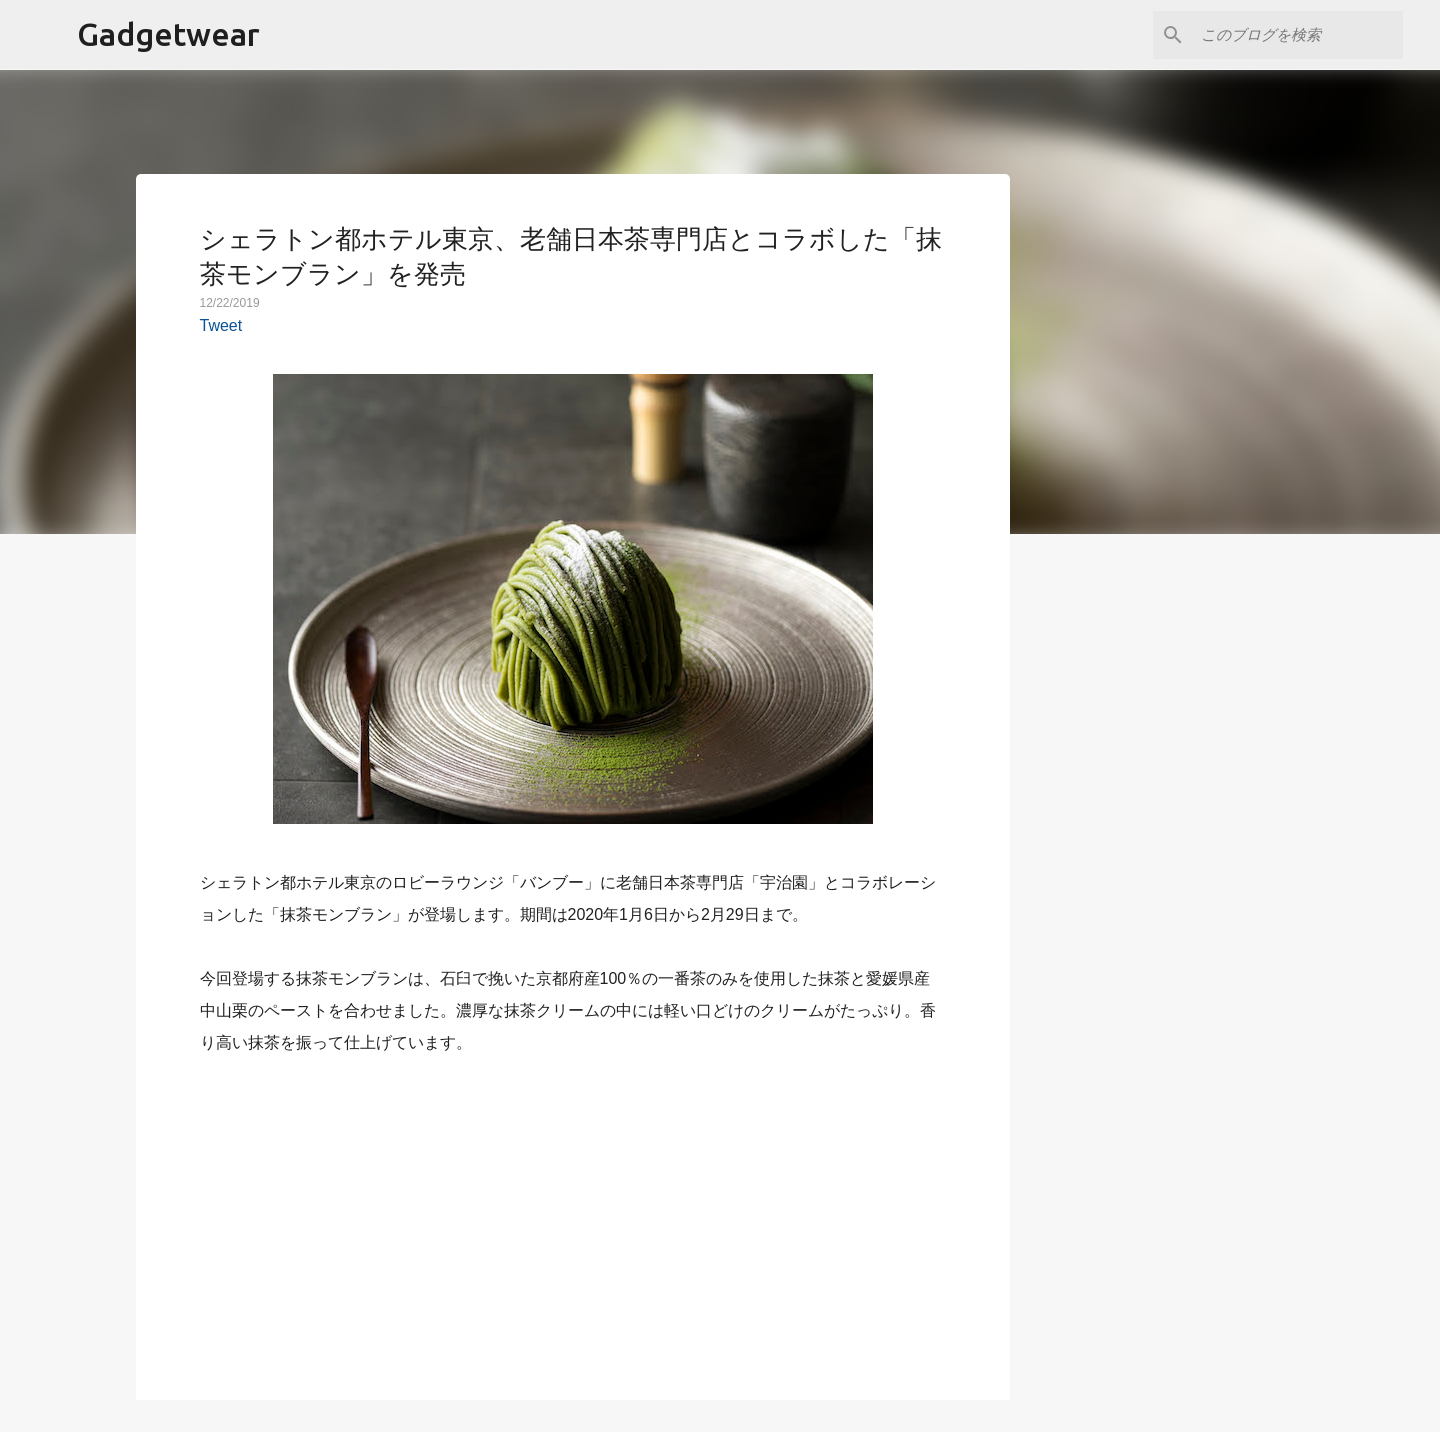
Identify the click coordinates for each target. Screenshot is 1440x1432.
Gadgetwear (168, 34)
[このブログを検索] (1298, 35)
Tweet (221, 325)
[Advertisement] (573, 1216)
